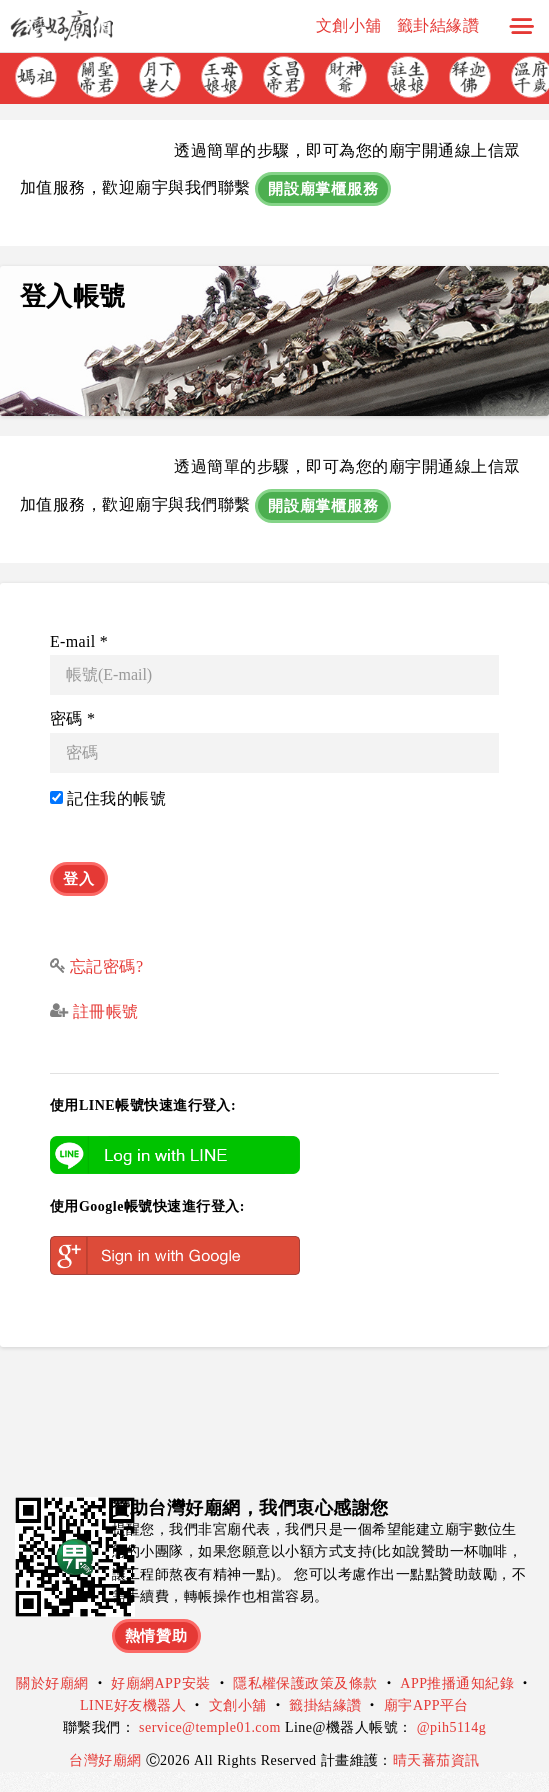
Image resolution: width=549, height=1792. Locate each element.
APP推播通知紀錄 (457, 1683)
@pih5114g (452, 1727)
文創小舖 (349, 25)
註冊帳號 (103, 1011)
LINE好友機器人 (133, 1705)
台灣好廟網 (107, 1760)
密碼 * (72, 718)
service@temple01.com (210, 1727)
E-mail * (79, 641)
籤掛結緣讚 (325, 1705)
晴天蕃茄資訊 (436, 1760)
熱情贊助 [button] (156, 1636)
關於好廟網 (52, 1683)
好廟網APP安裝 (161, 1683)
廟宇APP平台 (426, 1705)
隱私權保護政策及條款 (305, 1683)
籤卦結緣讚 (438, 25)
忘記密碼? (107, 966)
